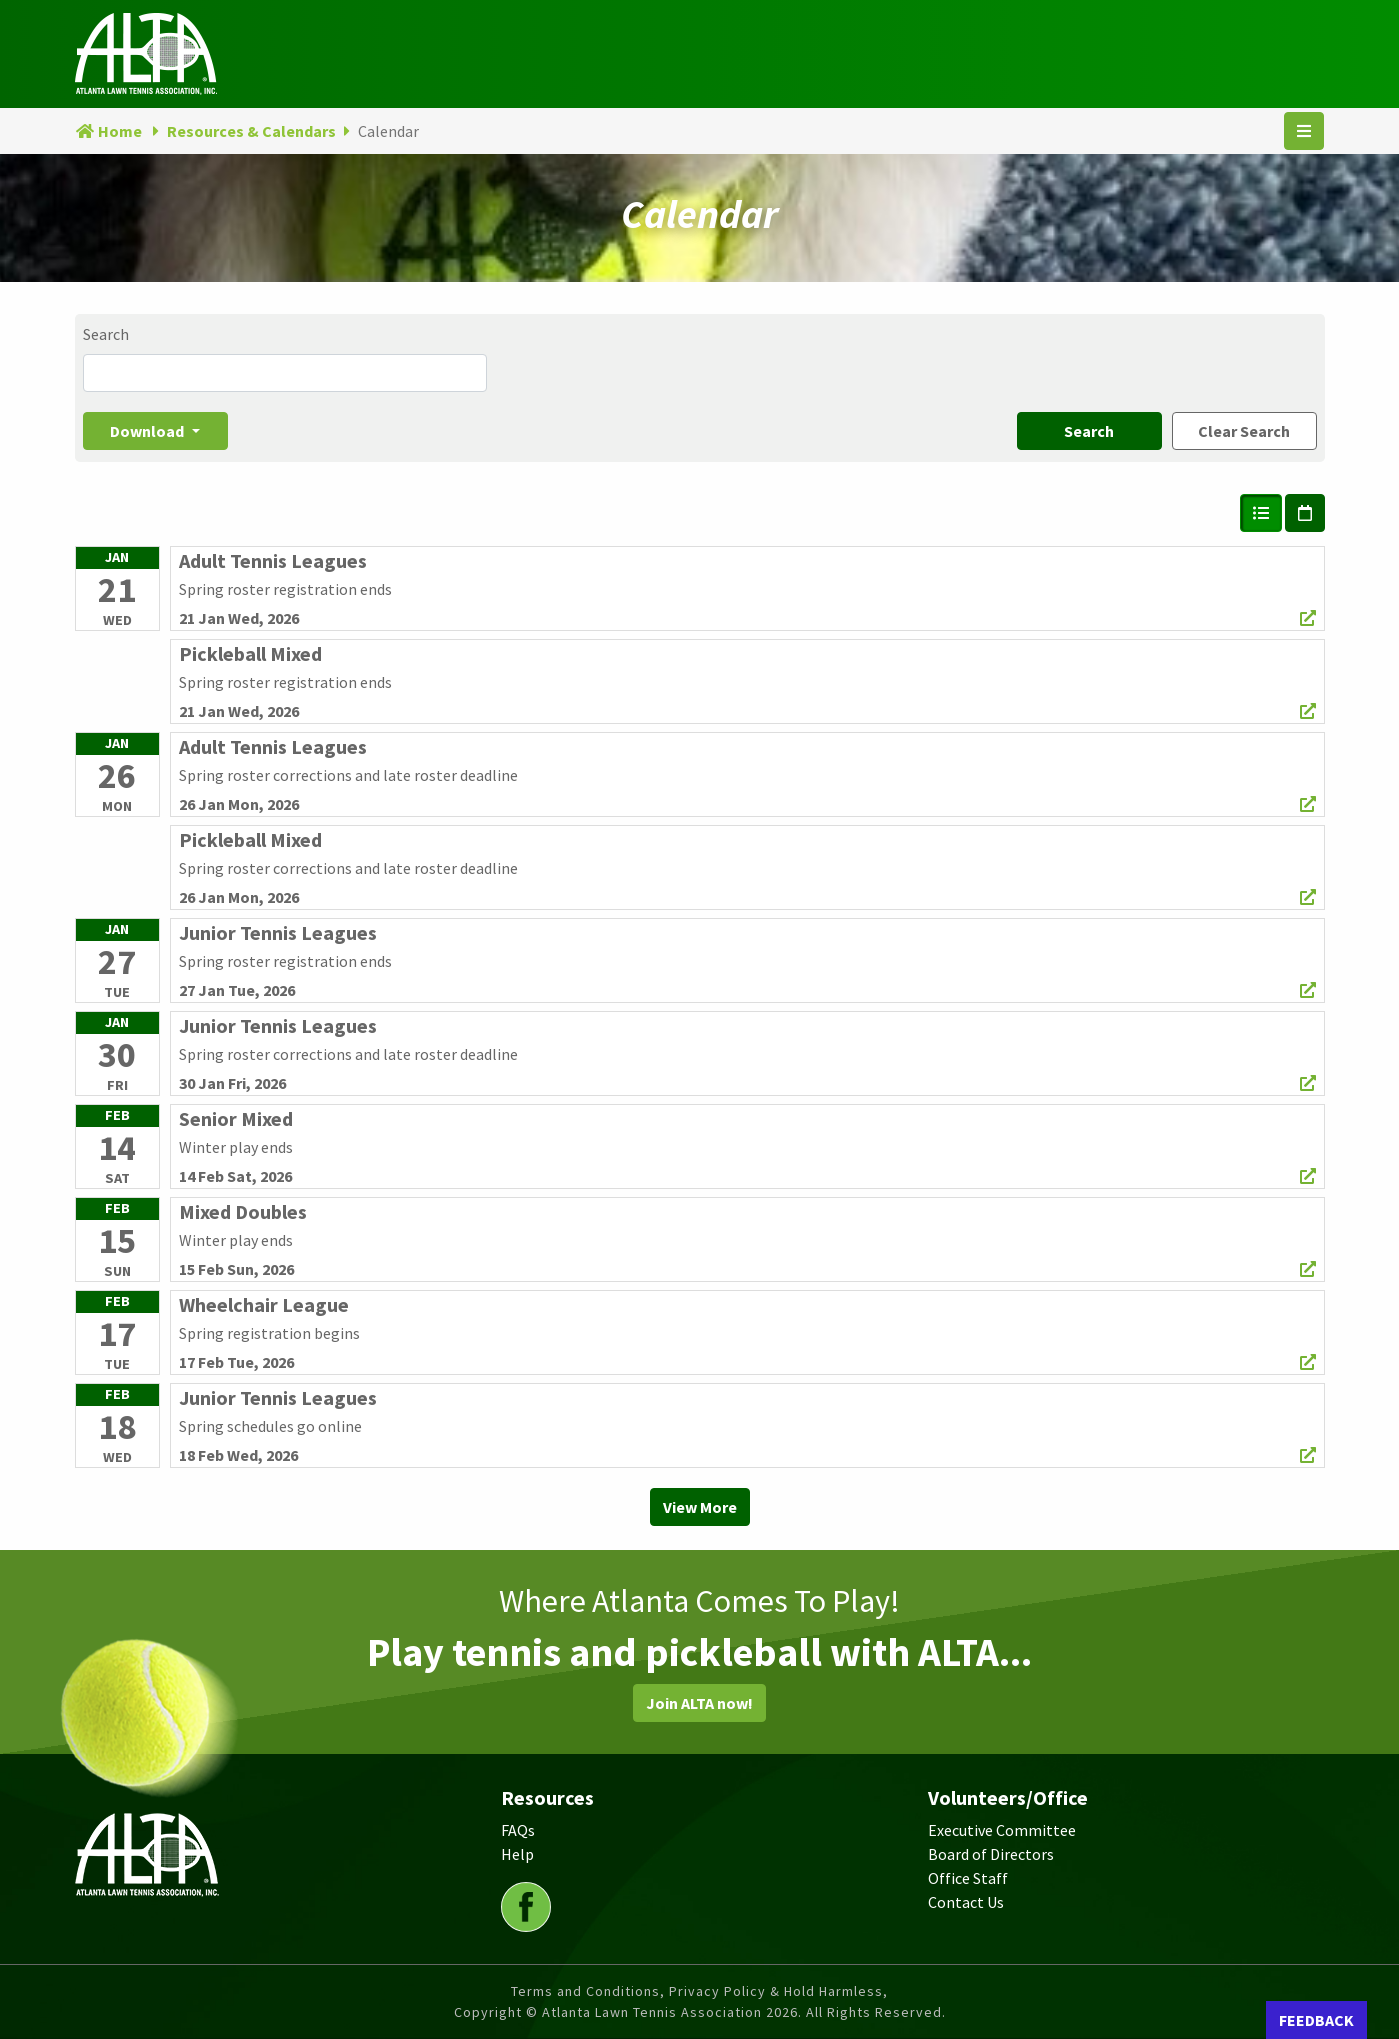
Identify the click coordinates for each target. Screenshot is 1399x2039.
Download (148, 431)
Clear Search (1244, 431)
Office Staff (968, 1878)
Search (106, 334)
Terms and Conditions (585, 1991)
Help (517, 1854)
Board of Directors (991, 1854)
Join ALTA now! (699, 1703)
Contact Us (966, 1902)
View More (700, 1507)
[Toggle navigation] (1304, 131)
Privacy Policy (717, 1991)
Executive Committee (1002, 1830)
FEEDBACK (1316, 2020)
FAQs (518, 1830)
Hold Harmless (833, 1991)
